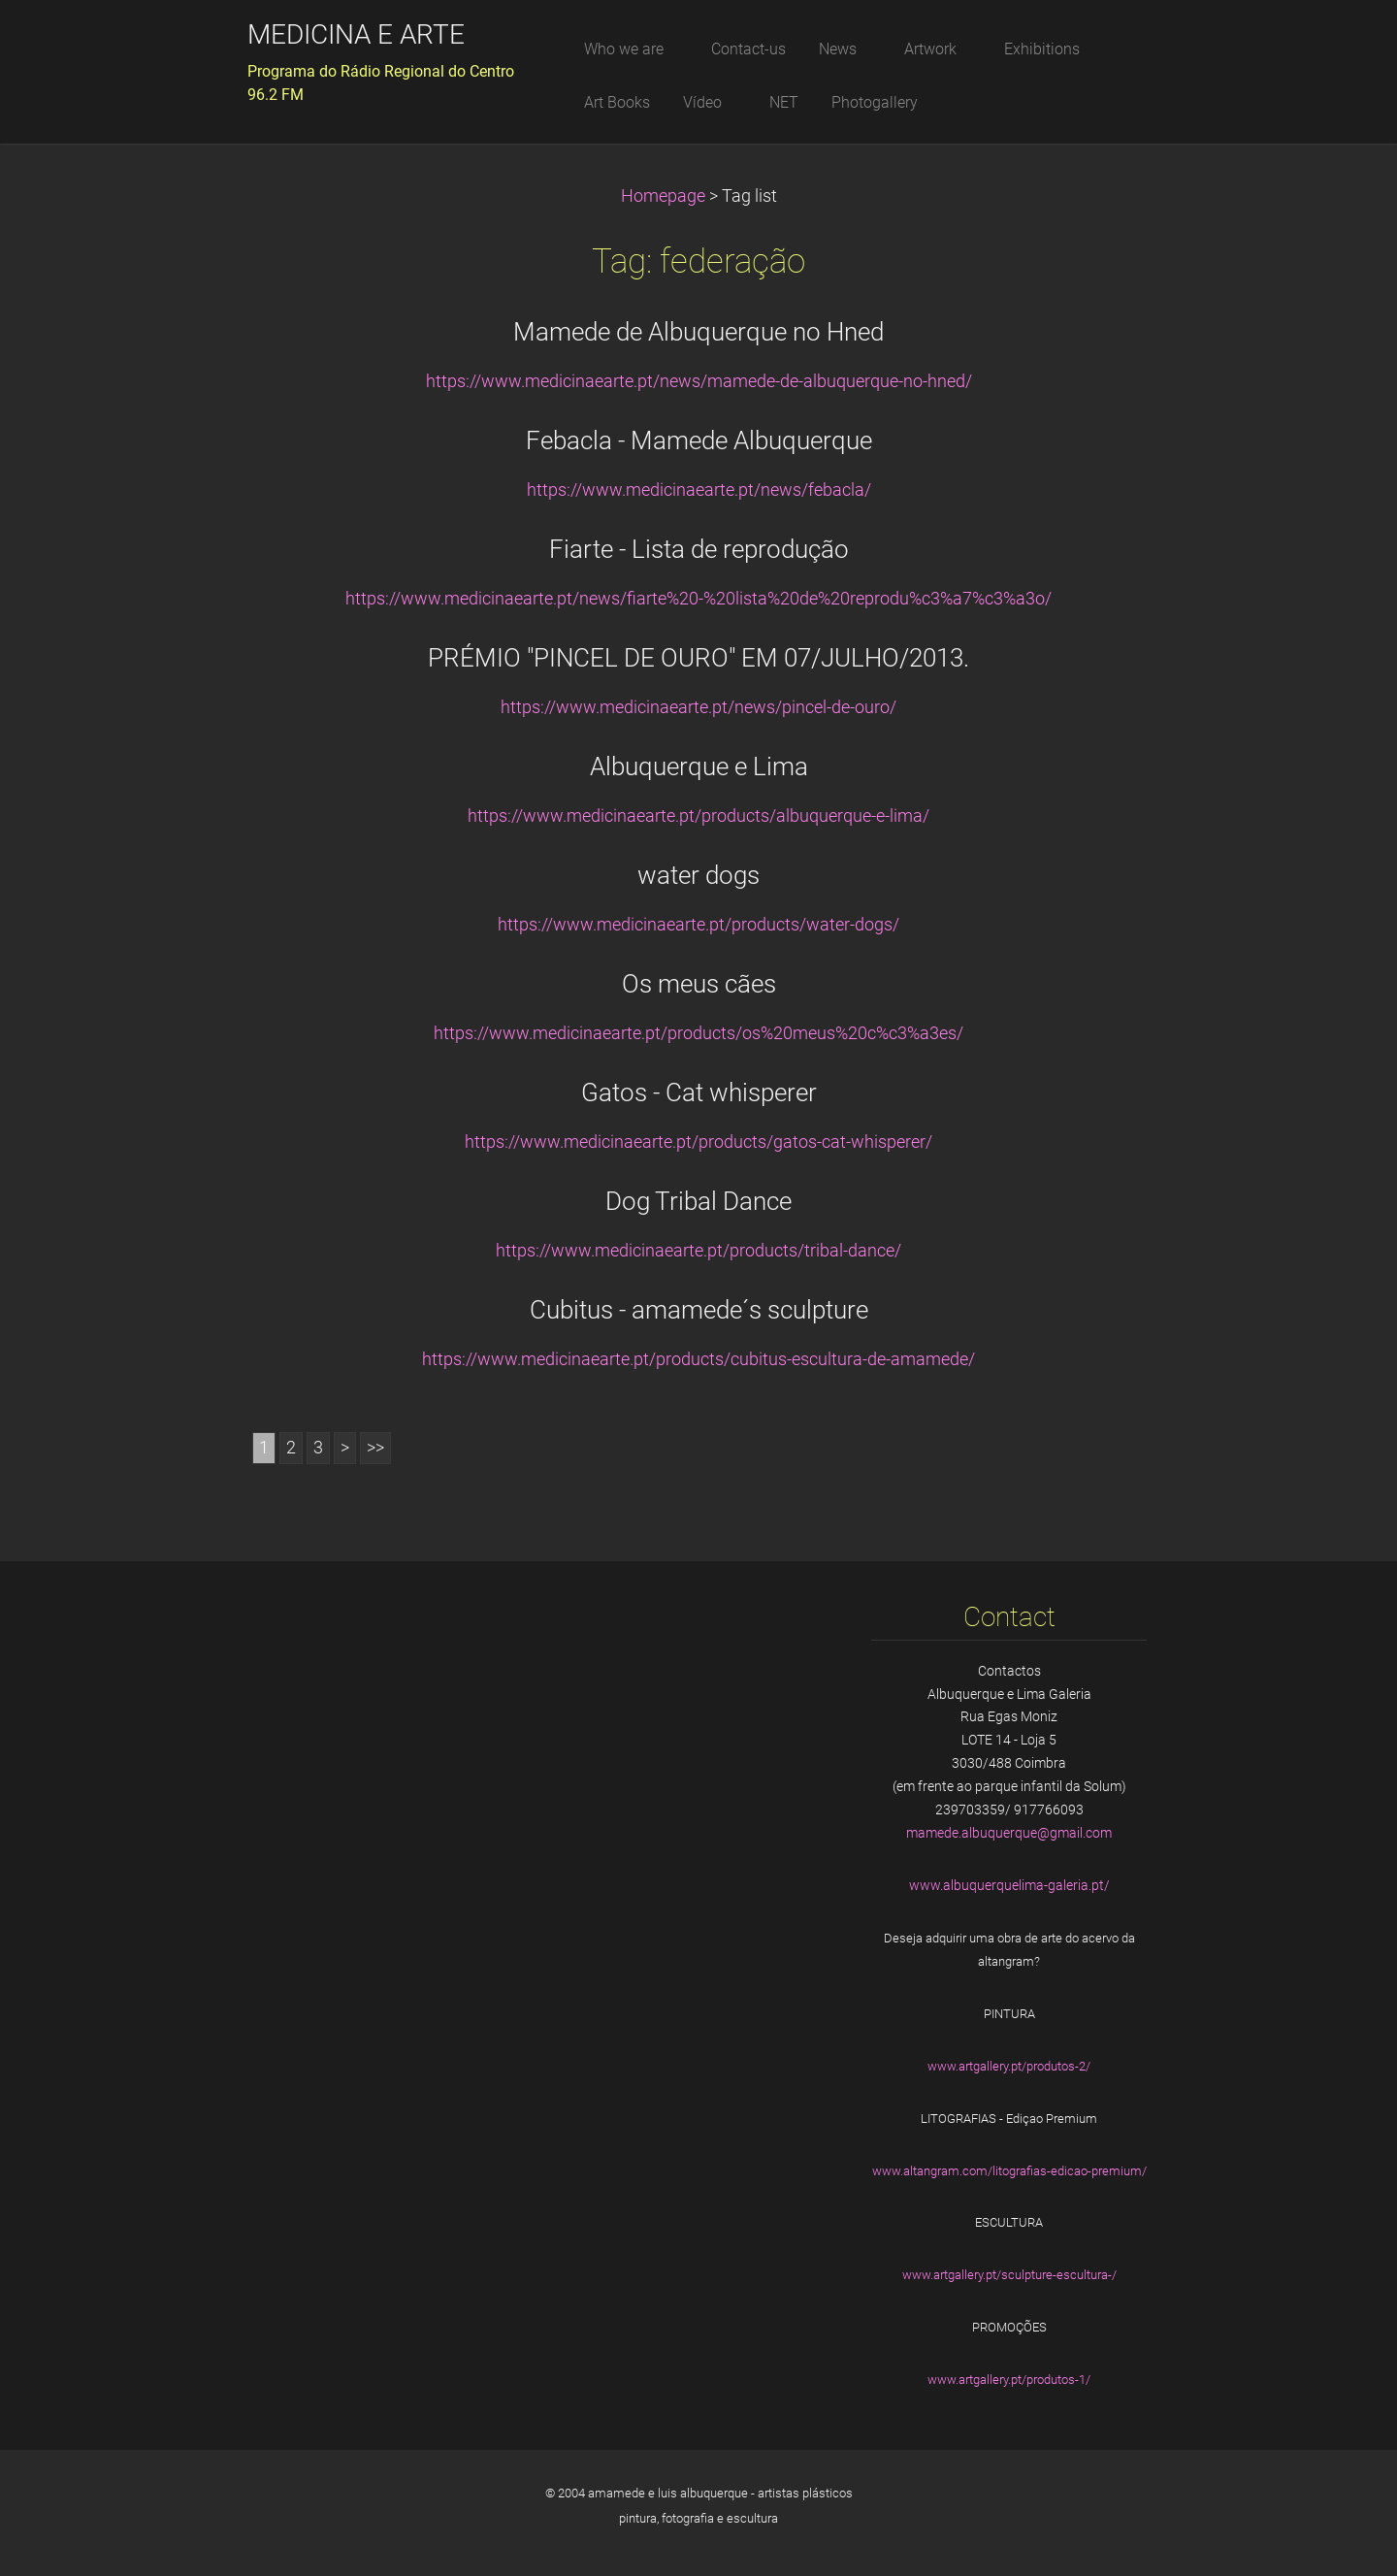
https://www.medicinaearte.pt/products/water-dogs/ (698, 924)
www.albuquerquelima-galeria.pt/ (1009, 1885)
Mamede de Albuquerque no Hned (698, 331)
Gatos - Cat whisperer (699, 1092)
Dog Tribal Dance (698, 1201)
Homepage (663, 196)
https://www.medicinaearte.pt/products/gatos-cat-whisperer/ (698, 1142)
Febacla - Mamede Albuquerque (699, 440)
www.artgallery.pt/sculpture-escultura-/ (1009, 2274)
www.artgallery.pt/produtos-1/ (1008, 2379)
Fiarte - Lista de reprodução (699, 549)
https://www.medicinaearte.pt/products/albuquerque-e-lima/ (698, 816)
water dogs (698, 875)
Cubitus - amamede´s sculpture (699, 1309)
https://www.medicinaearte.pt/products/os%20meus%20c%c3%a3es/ (698, 1033)
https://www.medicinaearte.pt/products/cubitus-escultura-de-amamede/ (698, 1359)
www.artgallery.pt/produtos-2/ (1008, 2066)
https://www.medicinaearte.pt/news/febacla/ (699, 490)
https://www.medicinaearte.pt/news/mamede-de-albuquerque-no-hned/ (699, 381)
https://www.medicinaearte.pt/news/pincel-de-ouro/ (698, 707)
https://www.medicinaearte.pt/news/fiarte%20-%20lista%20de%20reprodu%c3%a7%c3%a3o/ (698, 598)
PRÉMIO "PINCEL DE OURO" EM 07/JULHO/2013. (698, 657)
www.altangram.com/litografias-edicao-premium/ (1009, 2171)
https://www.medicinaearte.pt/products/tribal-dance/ (698, 1250)
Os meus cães (699, 983)
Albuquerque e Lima (699, 766)
